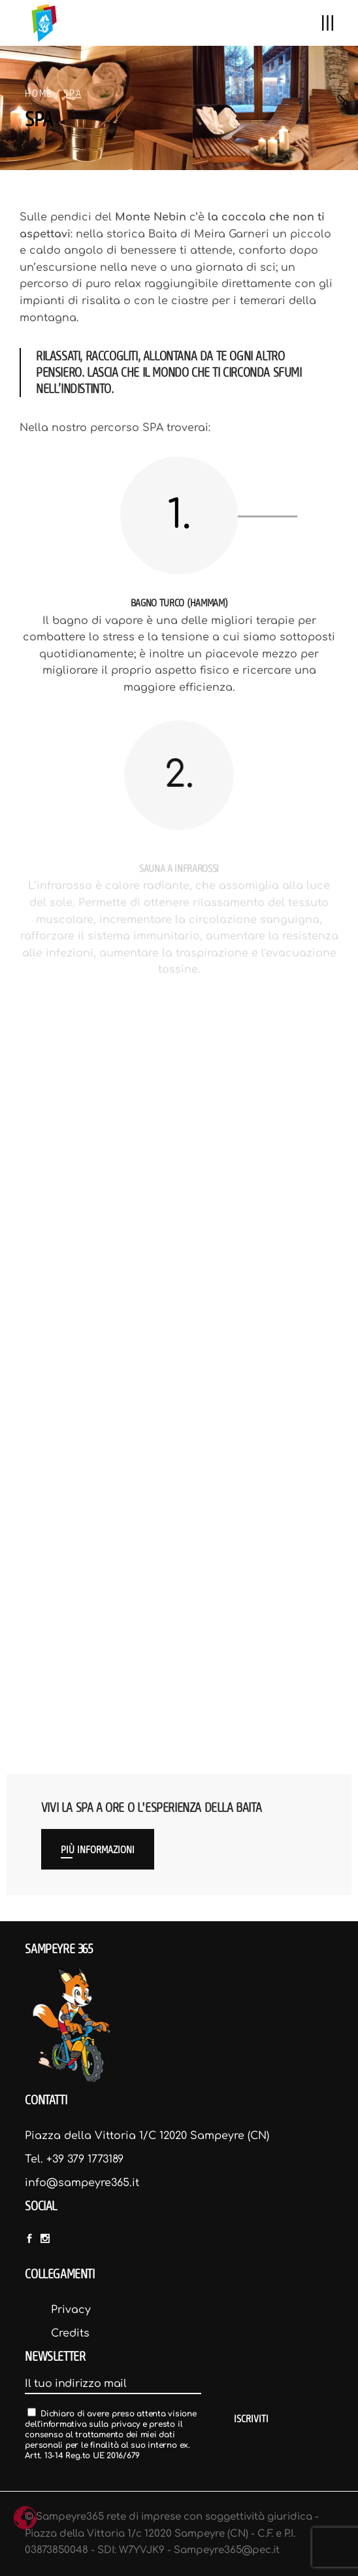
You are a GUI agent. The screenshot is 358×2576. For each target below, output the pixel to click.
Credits (70, 2333)
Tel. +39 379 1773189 (74, 2159)
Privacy (71, 2310)
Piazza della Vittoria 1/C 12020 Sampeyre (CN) (147, 2136)
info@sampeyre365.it (82, 2183)
